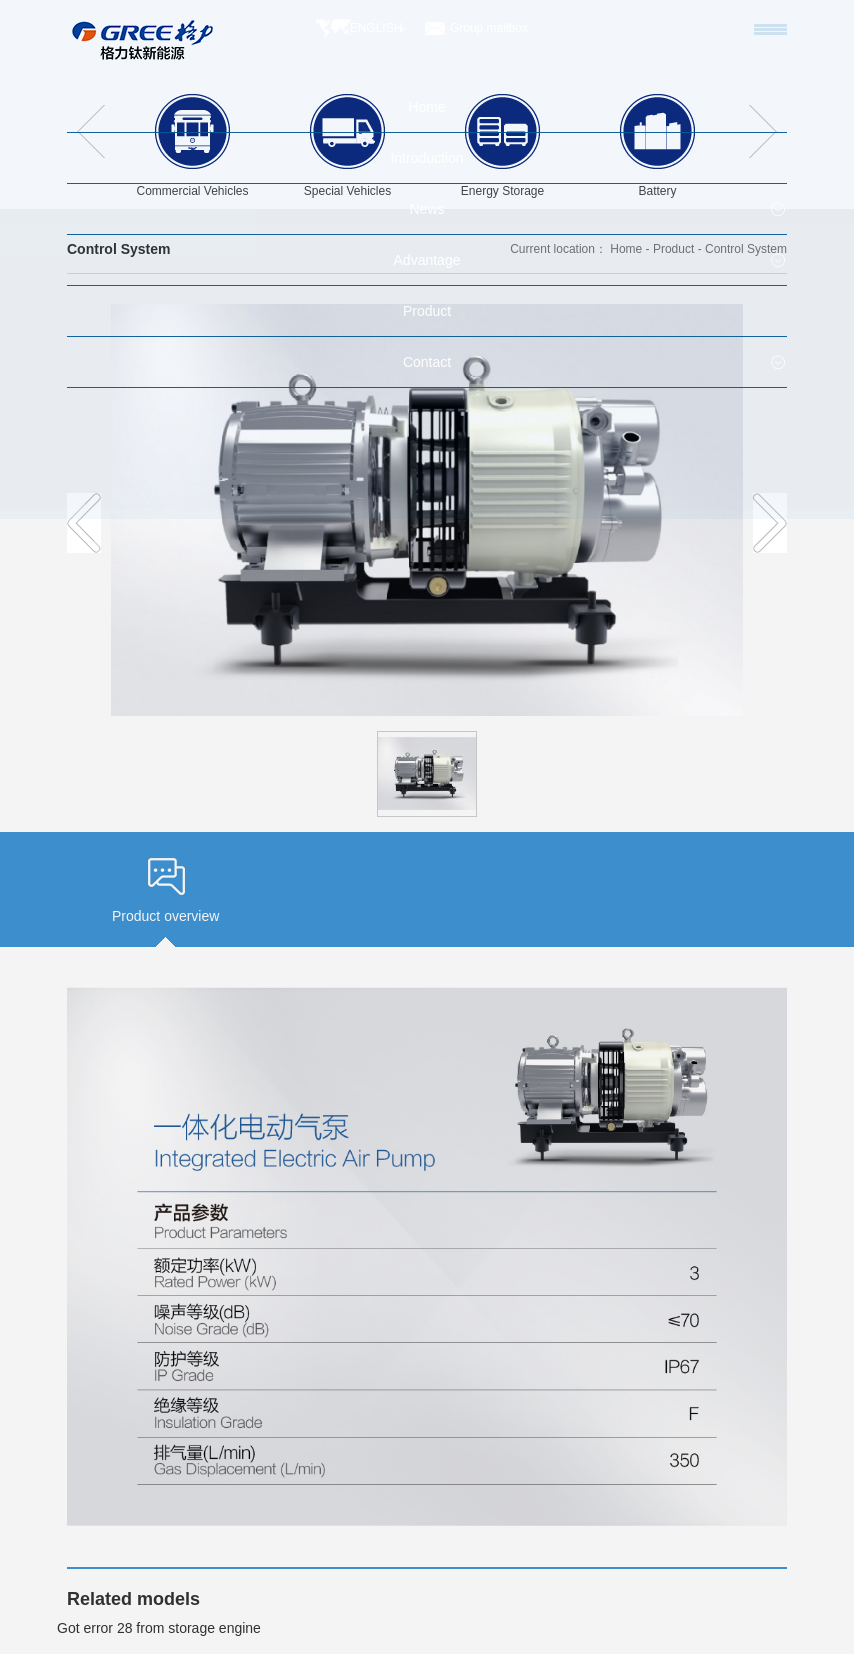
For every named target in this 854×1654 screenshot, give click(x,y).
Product (673, 249)
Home (626, 249)
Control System (746, 249)
